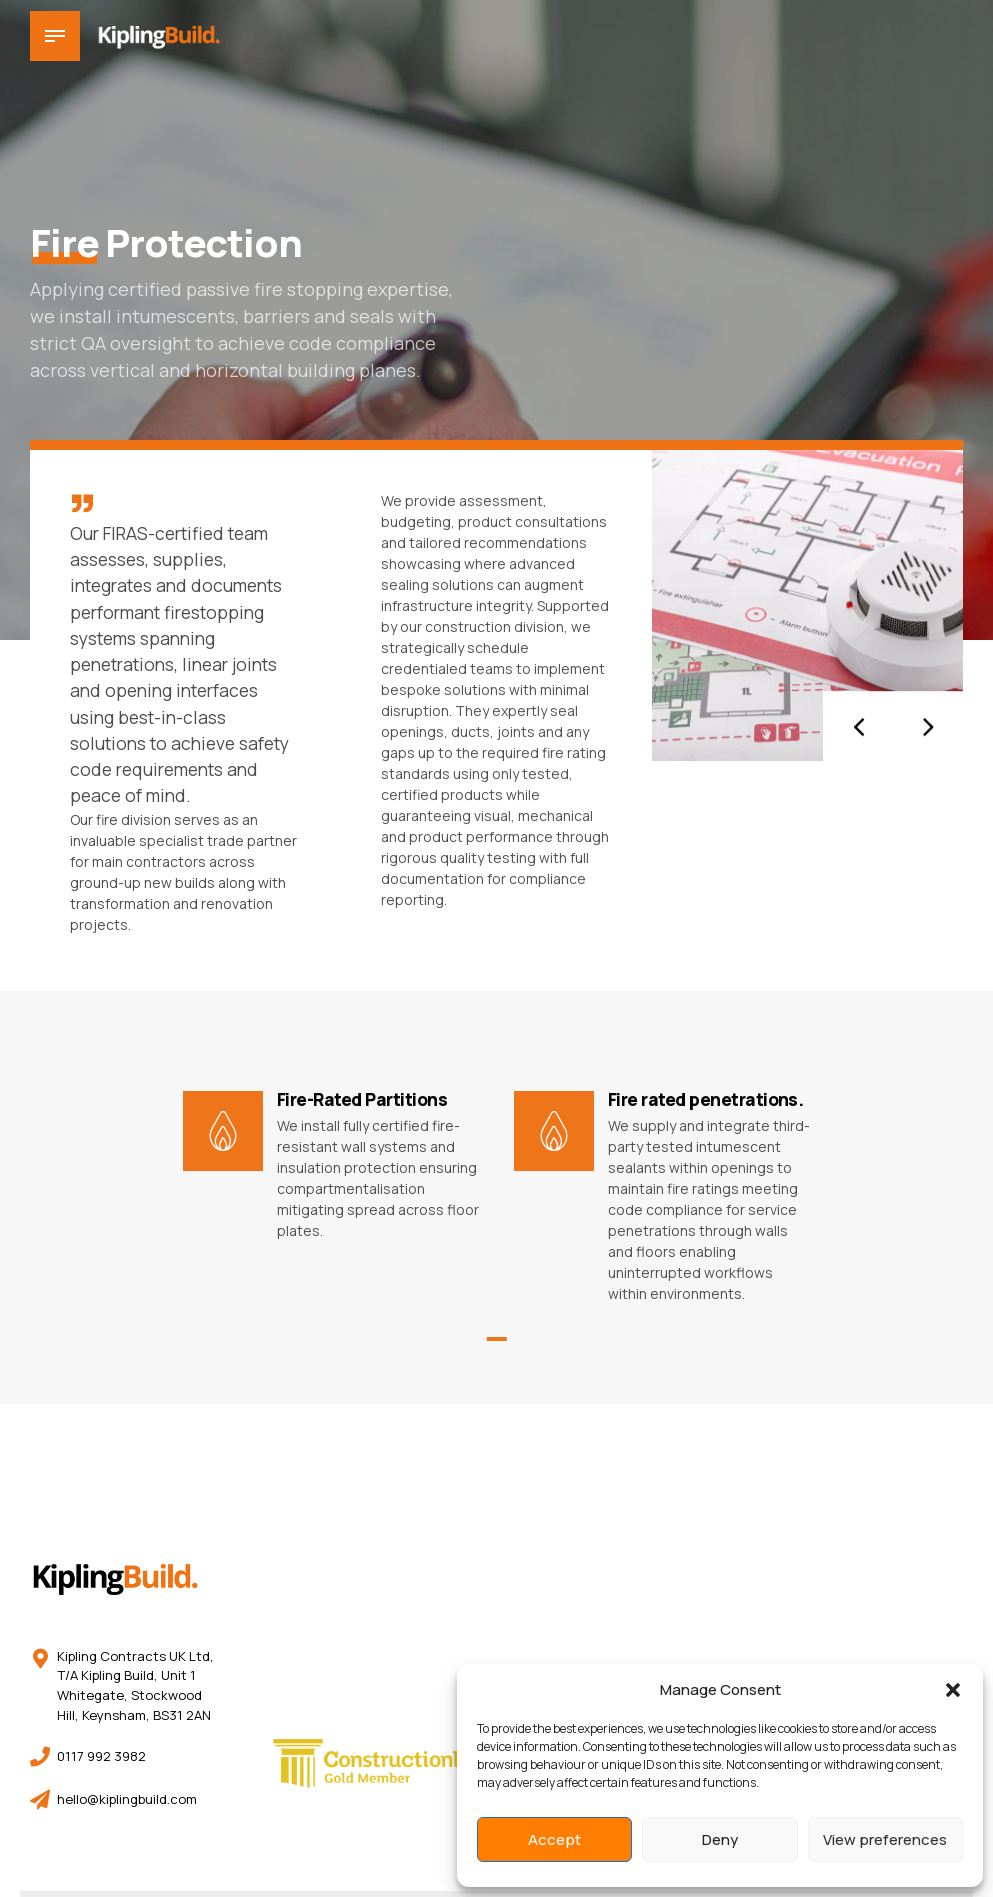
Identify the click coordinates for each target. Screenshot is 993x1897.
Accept (554, 1839)
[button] (953, 1690)
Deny (720, 1839)
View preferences (885, 1839)
